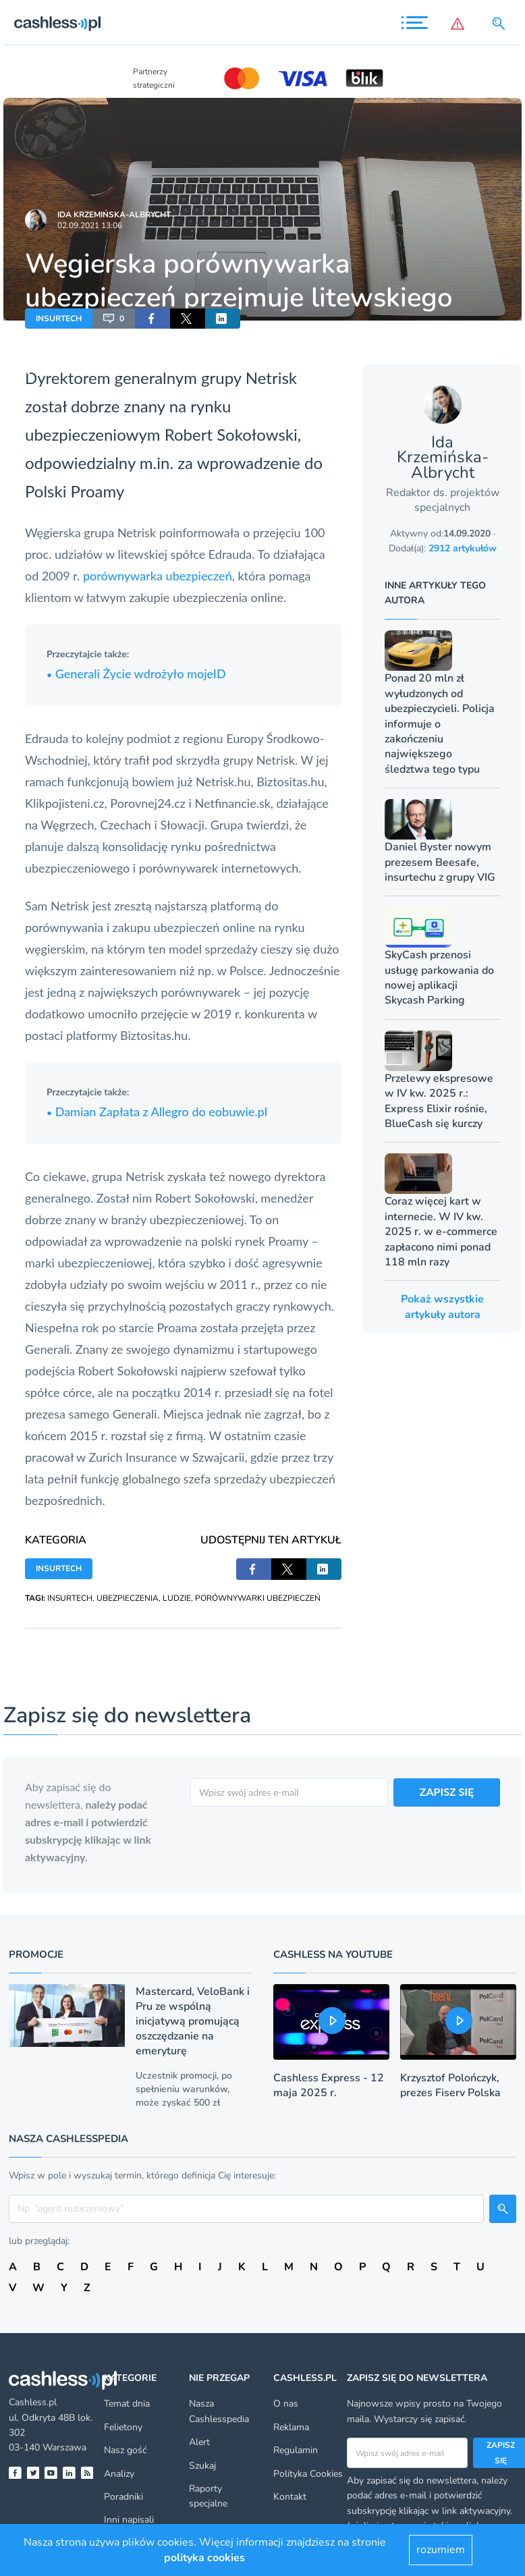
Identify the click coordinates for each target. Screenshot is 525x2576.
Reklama (291, 2427)
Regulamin (295, 2450)
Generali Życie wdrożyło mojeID (136, 673)
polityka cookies (204, 2557)
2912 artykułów (463, 548)
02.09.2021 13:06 (89, 225)
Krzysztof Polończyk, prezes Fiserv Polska (450, 2085)
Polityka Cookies (308, 2473)
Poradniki (123, 2496)
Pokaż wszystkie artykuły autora (442, 1306)
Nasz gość (125, 2450)
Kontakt (289, 2496)
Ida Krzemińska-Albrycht (114, 214)
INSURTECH (59, 318)
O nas (285, 2403)
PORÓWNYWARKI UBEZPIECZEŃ (258, 1598)
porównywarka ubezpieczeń (157, 575)
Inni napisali (129, 2519)
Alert (199, 2442)
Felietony (123, 2427)
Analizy (119, 2473)
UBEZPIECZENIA (127, 1598)
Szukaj (202, 2465)
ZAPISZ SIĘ (447, 1791)
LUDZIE (177, 1598)
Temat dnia (127, 2403)
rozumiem (440, 2549)
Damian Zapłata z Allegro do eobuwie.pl (157, 1111)
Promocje (36, 1954)
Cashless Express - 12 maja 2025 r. (328, 2085)
